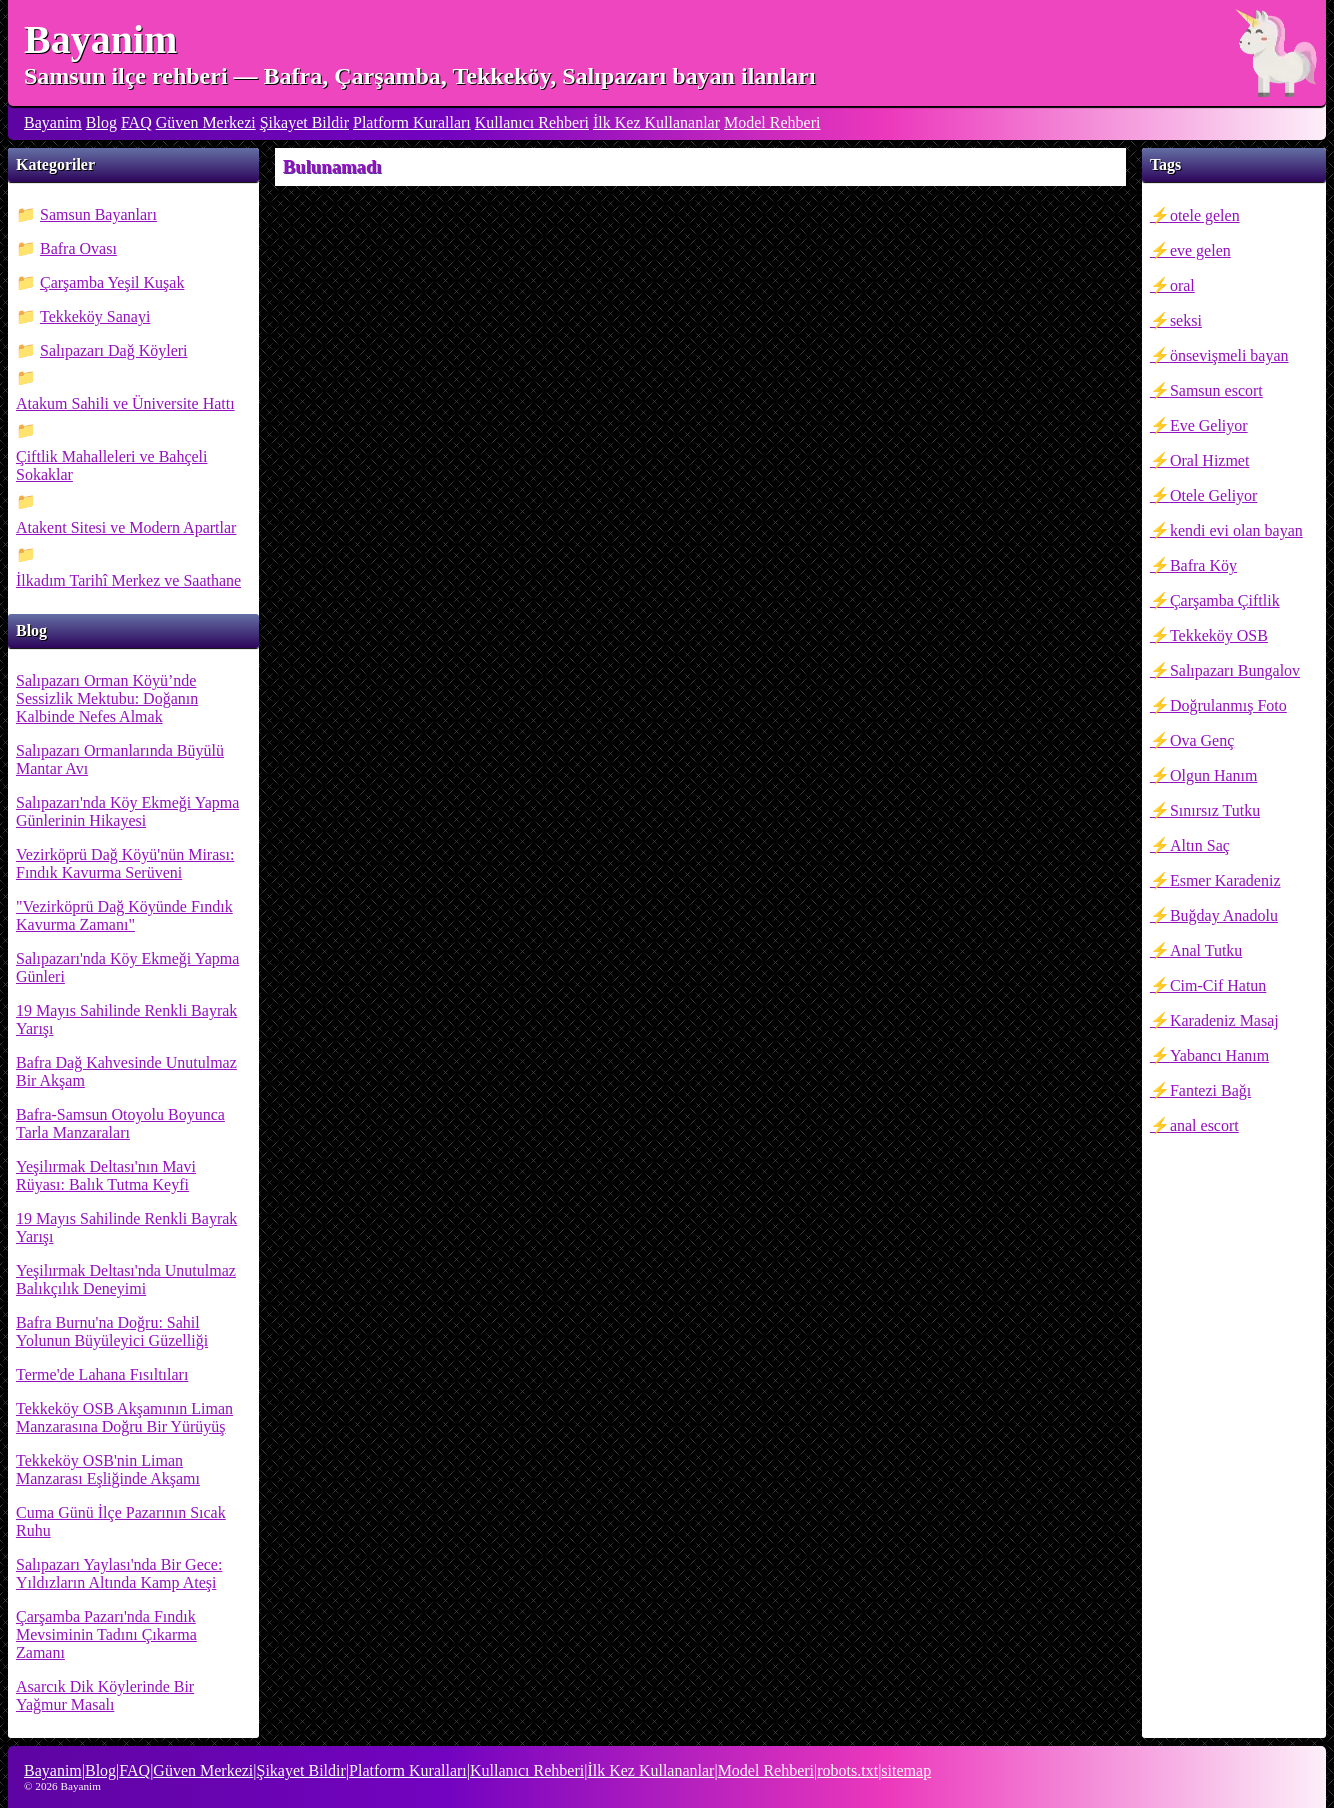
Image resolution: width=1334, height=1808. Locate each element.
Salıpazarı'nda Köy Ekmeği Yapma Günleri (127, 967)
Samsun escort (1216, 390)
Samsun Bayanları (98, 214)
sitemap (906, 1770)
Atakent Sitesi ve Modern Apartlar (126, 527)
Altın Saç (1200, 845)
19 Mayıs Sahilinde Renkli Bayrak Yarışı (126, 1019)
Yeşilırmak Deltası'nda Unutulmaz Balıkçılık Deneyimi (126, 1279)
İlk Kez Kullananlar (656, 122)
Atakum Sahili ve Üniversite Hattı (125, 403)
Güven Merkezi (206, 122)
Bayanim (100, 39)
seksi (1186, 320)
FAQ (136, 122)
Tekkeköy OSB (1219, 635)
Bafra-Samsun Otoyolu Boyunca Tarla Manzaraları (120, 1123)
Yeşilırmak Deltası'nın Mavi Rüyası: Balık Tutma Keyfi (106, 1175)
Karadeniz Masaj (1224, 1020)
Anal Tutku (1206, 950)
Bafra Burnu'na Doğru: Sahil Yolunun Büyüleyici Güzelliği (112, 1331)
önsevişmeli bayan (1229, 355)
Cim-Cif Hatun (1218, 985)
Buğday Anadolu (1224, 915)
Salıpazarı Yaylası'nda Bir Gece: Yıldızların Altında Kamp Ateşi (119, 1573)
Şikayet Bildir (304, 122)
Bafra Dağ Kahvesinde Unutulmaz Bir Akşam (126, 1071)
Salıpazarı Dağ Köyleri (114, 350)
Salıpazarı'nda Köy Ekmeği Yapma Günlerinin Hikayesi (127, 811)
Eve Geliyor (1209, 425)
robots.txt (847, 1770)
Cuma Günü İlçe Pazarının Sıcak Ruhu (121, 1521)
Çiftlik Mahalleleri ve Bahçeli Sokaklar (112, 465)
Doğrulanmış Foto (1228, 705)
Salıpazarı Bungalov (1235, 670)
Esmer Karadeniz (1225, 880)
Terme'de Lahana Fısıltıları (102, 1374)
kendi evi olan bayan (1236, 530)
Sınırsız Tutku (1215, 810)
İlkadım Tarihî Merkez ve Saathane (128, 580)
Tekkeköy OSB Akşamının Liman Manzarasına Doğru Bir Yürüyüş (124, 1417)
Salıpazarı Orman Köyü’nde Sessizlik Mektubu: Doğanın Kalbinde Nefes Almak (107, 698)
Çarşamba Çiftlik (1225, 600)
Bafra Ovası (78, 248)
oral (1182, 285)
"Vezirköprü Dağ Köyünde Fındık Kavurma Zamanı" (124, 915)
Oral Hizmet (1210, 460)
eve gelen (1200, 250)
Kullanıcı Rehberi (532, 122)
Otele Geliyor (1214, 495)
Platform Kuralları (412, 122)
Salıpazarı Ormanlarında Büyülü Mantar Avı (120, 759)
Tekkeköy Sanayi (95, 316)
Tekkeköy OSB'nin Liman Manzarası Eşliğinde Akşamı (108, 1469)
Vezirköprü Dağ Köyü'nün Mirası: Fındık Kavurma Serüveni (125, 863)
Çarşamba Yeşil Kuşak (112, 282)
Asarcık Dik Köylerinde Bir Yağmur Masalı (105, 1695)
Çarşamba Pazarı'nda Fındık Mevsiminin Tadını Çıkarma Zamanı (106, 1634)
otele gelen (1205, 215)
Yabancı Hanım (1219, 1055)
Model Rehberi (772, 122)
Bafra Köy (1203, 565)
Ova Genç (1202, 740)
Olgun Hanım (1214, 775)
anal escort (1204, 1125)
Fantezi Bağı (1210, 1090)
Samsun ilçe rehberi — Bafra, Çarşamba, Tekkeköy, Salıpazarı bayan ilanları (420, 76)
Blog (101, 122)
